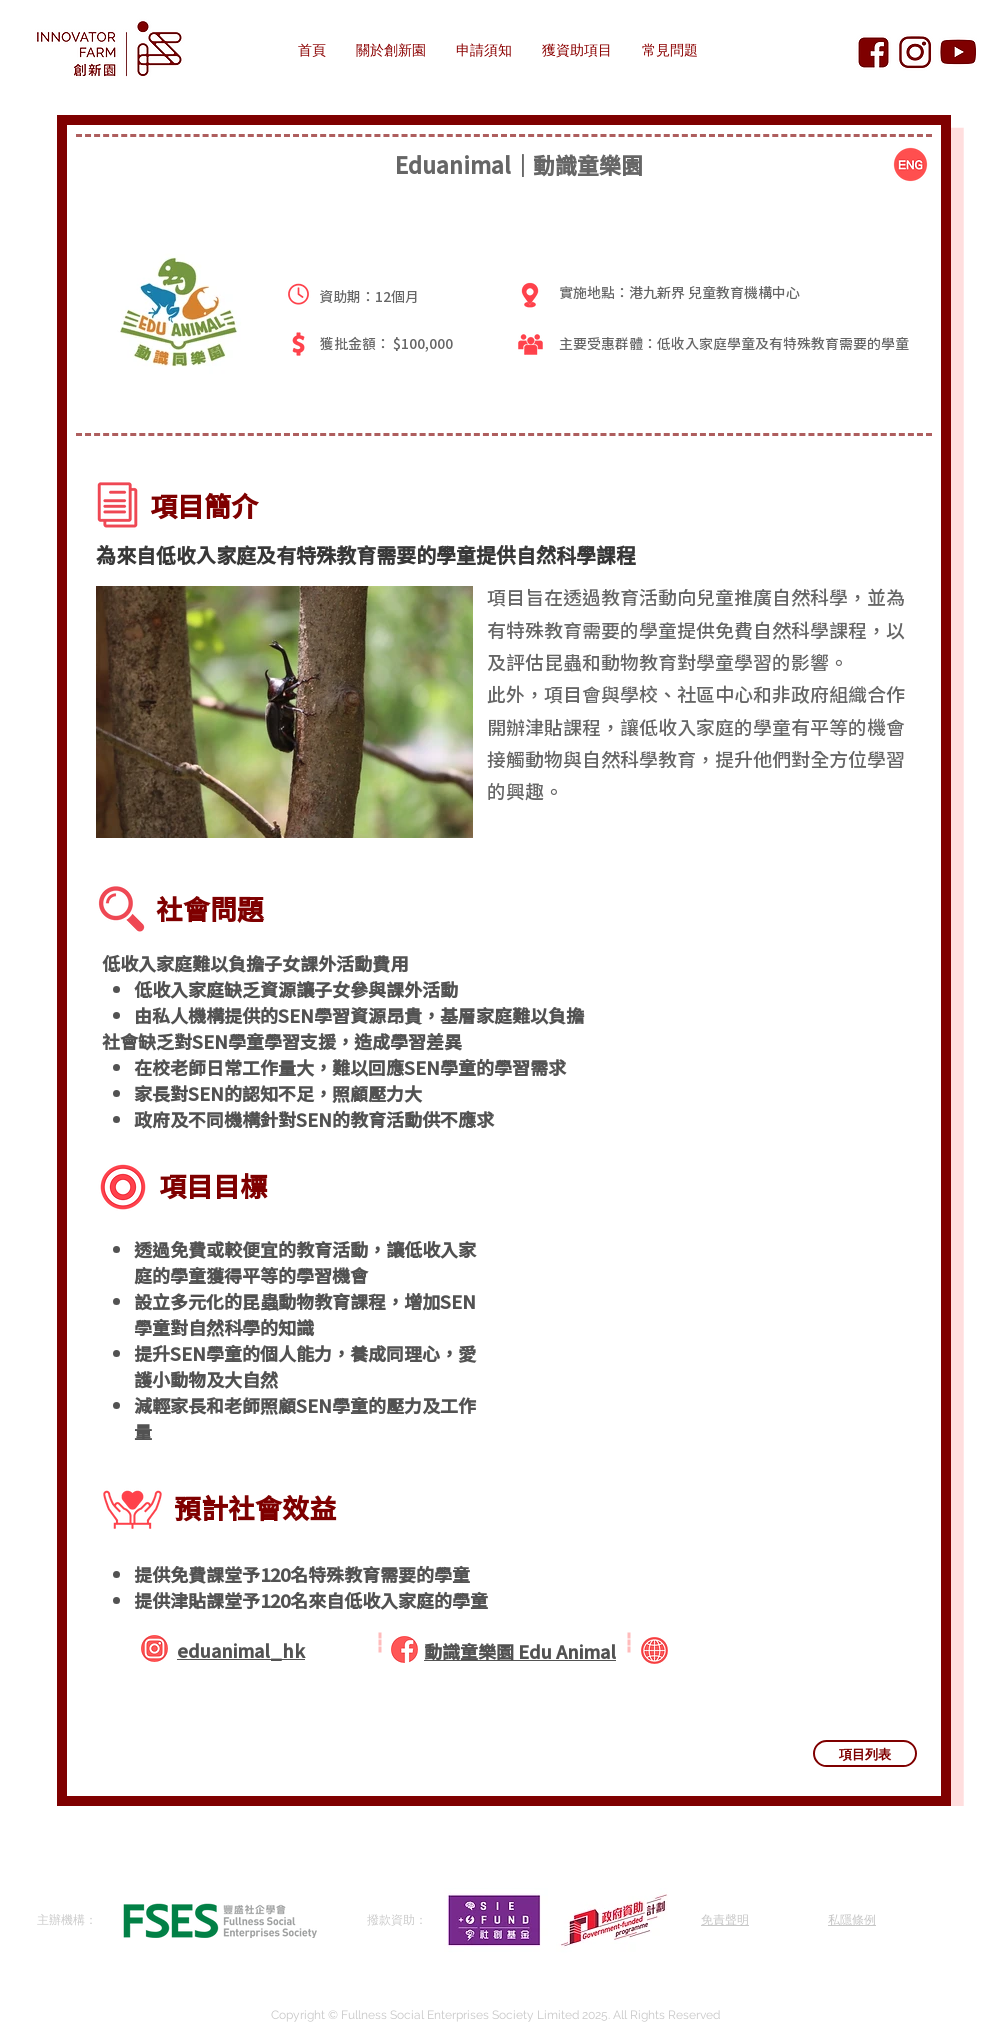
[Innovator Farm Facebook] (873, 52)
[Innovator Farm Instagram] (915, 52)
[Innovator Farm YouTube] (957, 52)
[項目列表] (865, 1753)
